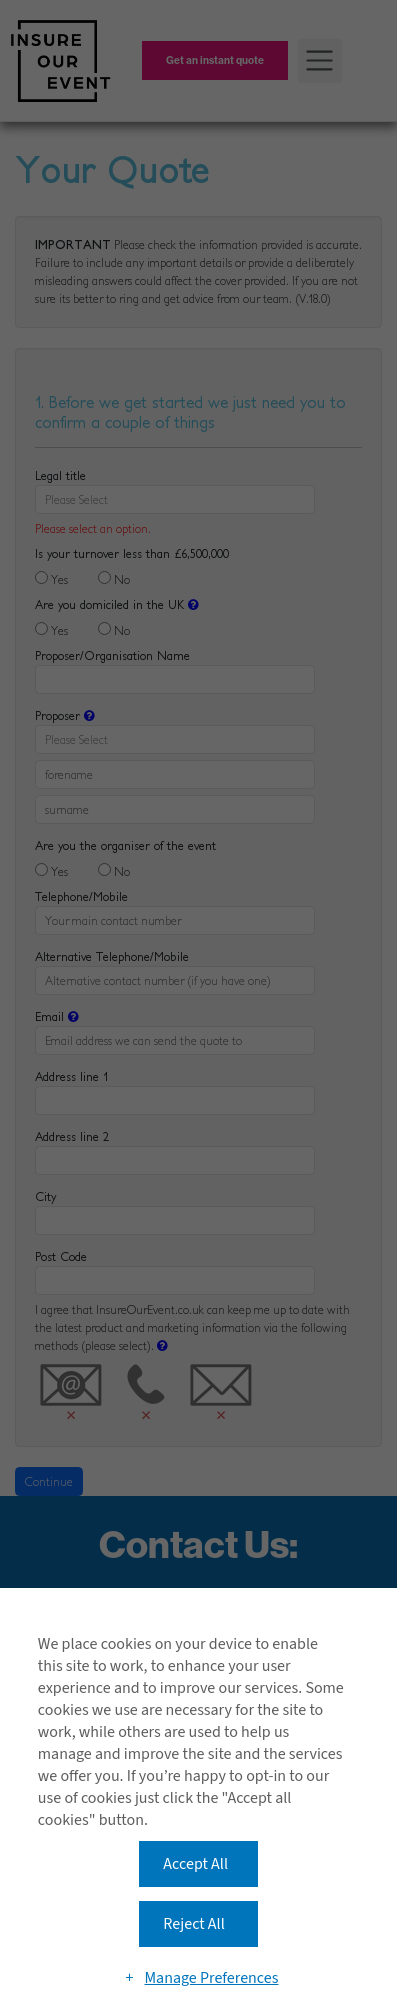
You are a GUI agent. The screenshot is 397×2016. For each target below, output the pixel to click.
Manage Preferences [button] (211, 1978)
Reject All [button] (193, 1924)
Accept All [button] (195, 1864)
